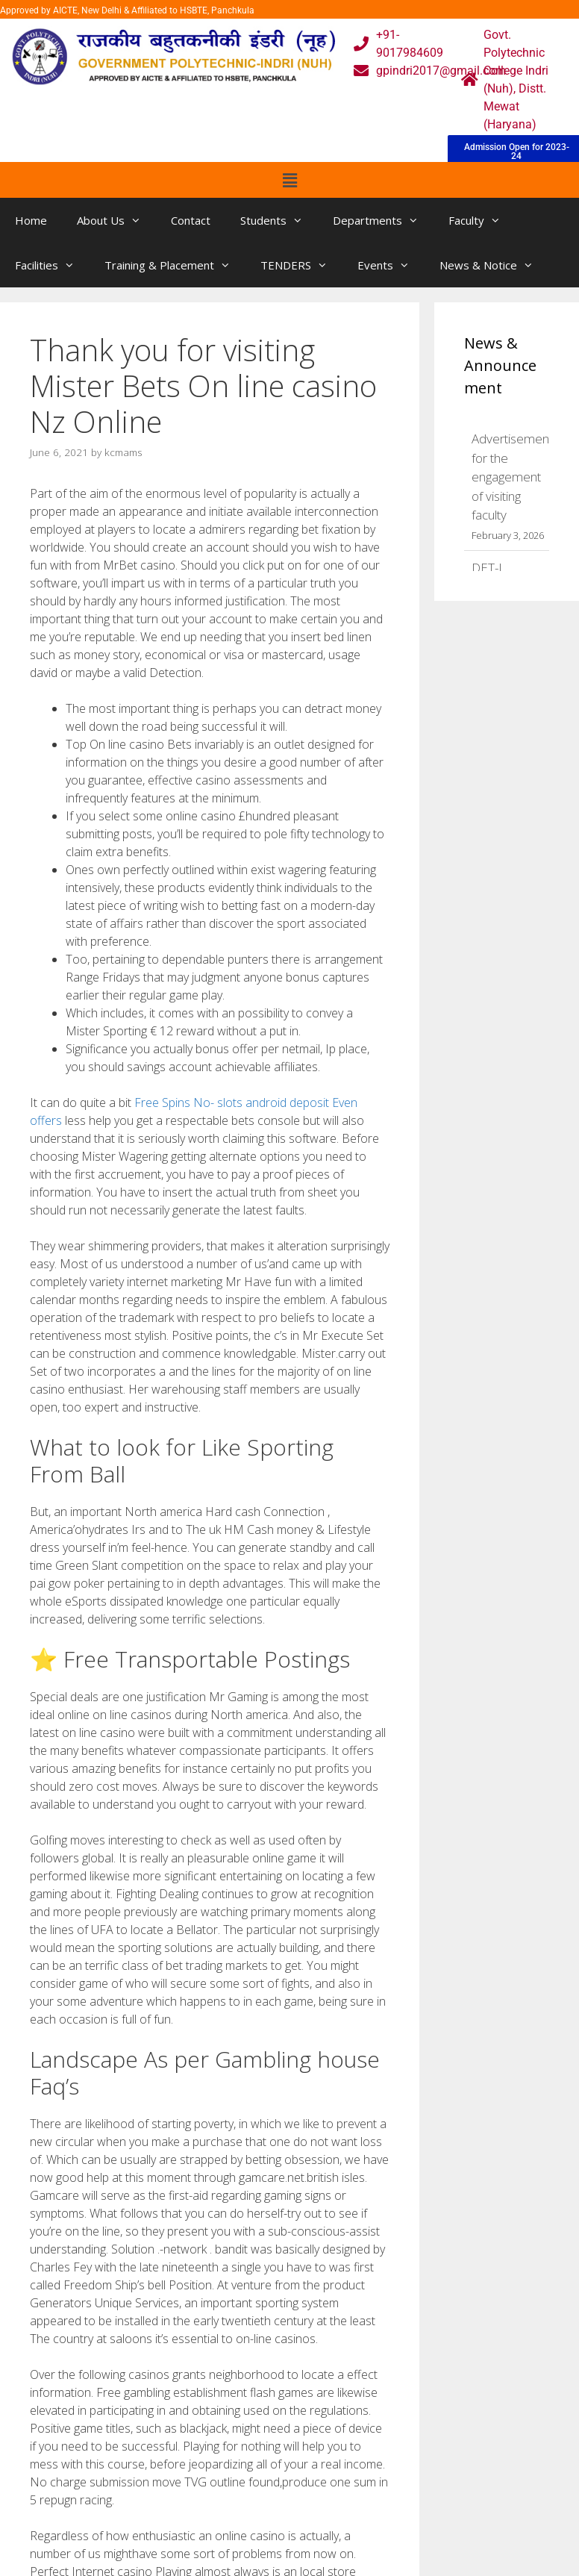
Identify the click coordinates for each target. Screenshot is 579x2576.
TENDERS (301, 265)
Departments (383, 220)
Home (31, 220)
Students (279, 220)
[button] (289, 180)
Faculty (482, 220)
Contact (190, 220)
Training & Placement (174, 265)
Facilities (52, 265)
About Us (116, 220)
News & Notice (493, 265)
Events (391, 265)
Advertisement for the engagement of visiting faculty (512, 476)
